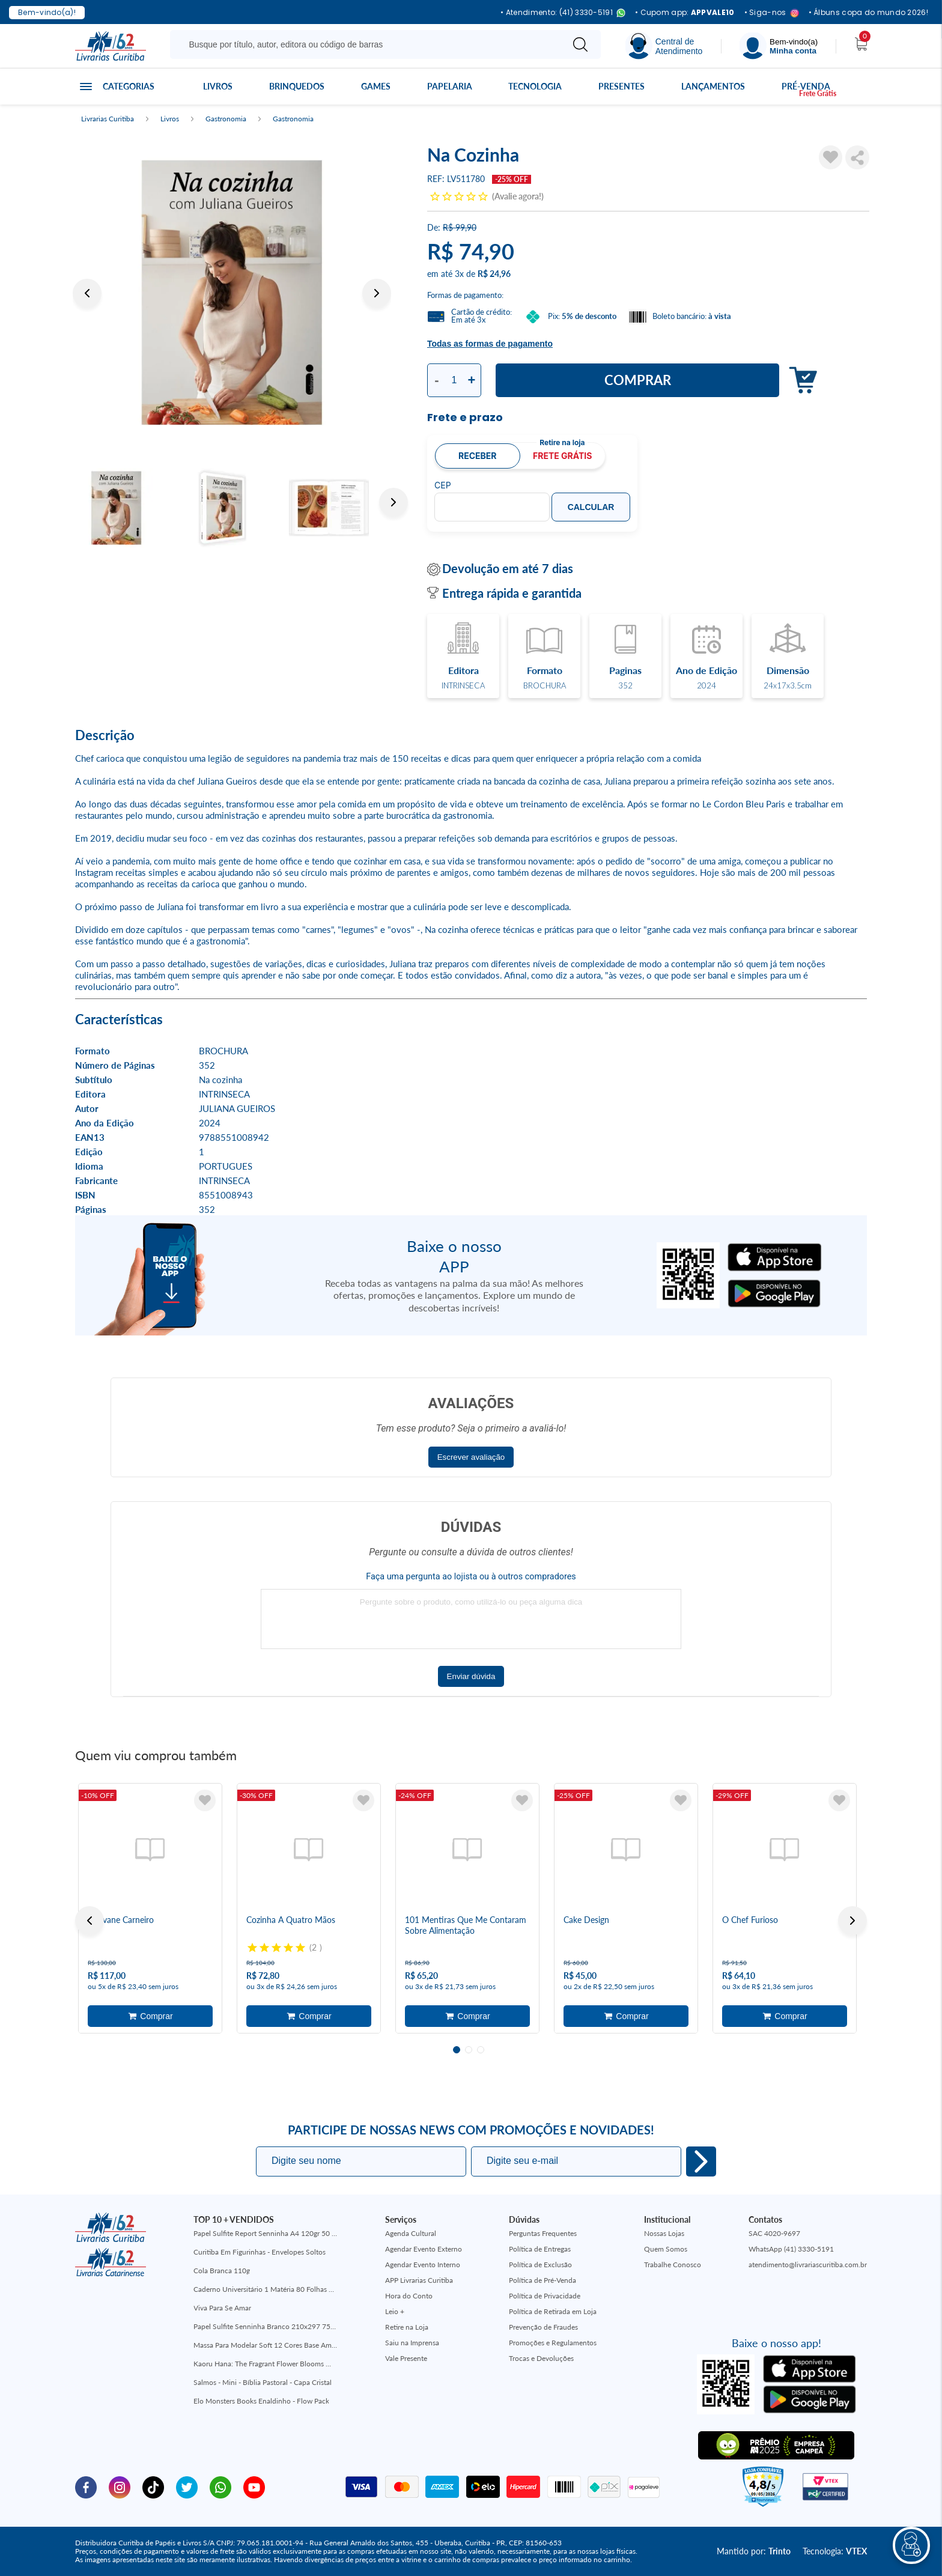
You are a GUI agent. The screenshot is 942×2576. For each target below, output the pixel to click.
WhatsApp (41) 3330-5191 (791, 2248)
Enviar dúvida (471, 1676)
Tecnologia (535, 86)
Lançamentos (713, 86)
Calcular (591, 507)
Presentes (621, 86)
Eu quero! (701, 2161)
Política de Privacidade (544, 2295)
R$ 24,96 (494, 274)
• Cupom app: (685, 12)
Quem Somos (665, 2248)
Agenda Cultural (410, 2233)
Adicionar (800, 380)
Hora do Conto (409, 2295)
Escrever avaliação (471, 1457)
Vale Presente (406, 2358)
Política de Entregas (540, 2248)
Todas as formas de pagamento (490, 343)
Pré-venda (806, 86)
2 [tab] (468, 2049)
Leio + (394, 2311)
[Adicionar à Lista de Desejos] (831, 157)
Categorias (128, 86)
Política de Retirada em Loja (553, 2311)
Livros (217, 86)
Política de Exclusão (540, 2264)
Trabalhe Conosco (672, 2264)
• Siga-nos (771, 12)
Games (375, 86)
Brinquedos (296, 86)
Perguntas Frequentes (543, 2233)
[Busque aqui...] (369, 44)
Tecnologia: (835, 2551)
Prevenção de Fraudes (543, 2326)
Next (376, 293)
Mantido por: (754, 2551)
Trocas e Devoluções (541, 2358)
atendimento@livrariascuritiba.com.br (808, 2264)
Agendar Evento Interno (422, 2264)
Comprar (637, 380)
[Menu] (779, 45)
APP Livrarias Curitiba (419, 2280)
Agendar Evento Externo (423, 2248)
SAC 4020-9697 (774, 2233)
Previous (87, 293)
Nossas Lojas (664, 2233)
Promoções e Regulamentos (553, 2342)
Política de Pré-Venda (542, 2280)
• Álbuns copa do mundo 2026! (868, 12)
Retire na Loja (406, 2326)
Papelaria (449, 86)
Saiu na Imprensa (412, 2342)
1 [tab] (456, 2049)
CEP (442, 485)
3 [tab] (480, 2049)
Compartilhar (857, 157)
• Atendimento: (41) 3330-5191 (562, 12)
